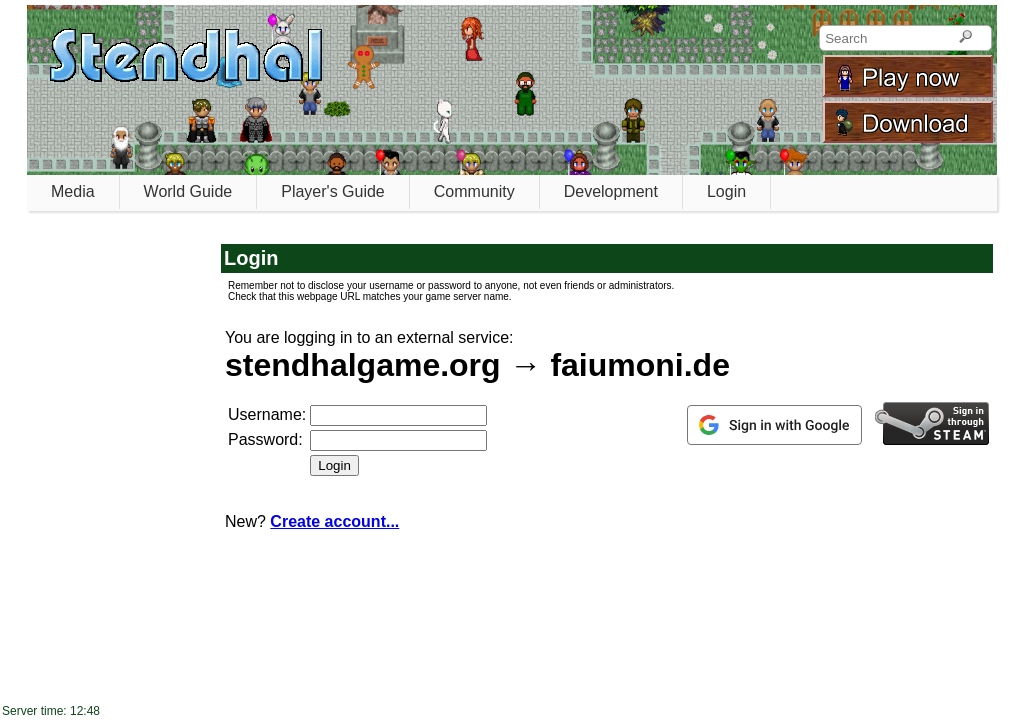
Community (474, 191)
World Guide (188, 191)
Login (726, 191)
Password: (265, 439)
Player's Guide (333, 191)
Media (73, 191)
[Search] (965, 38)
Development (611, 191)
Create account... (334, 521)
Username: (267, 414)
